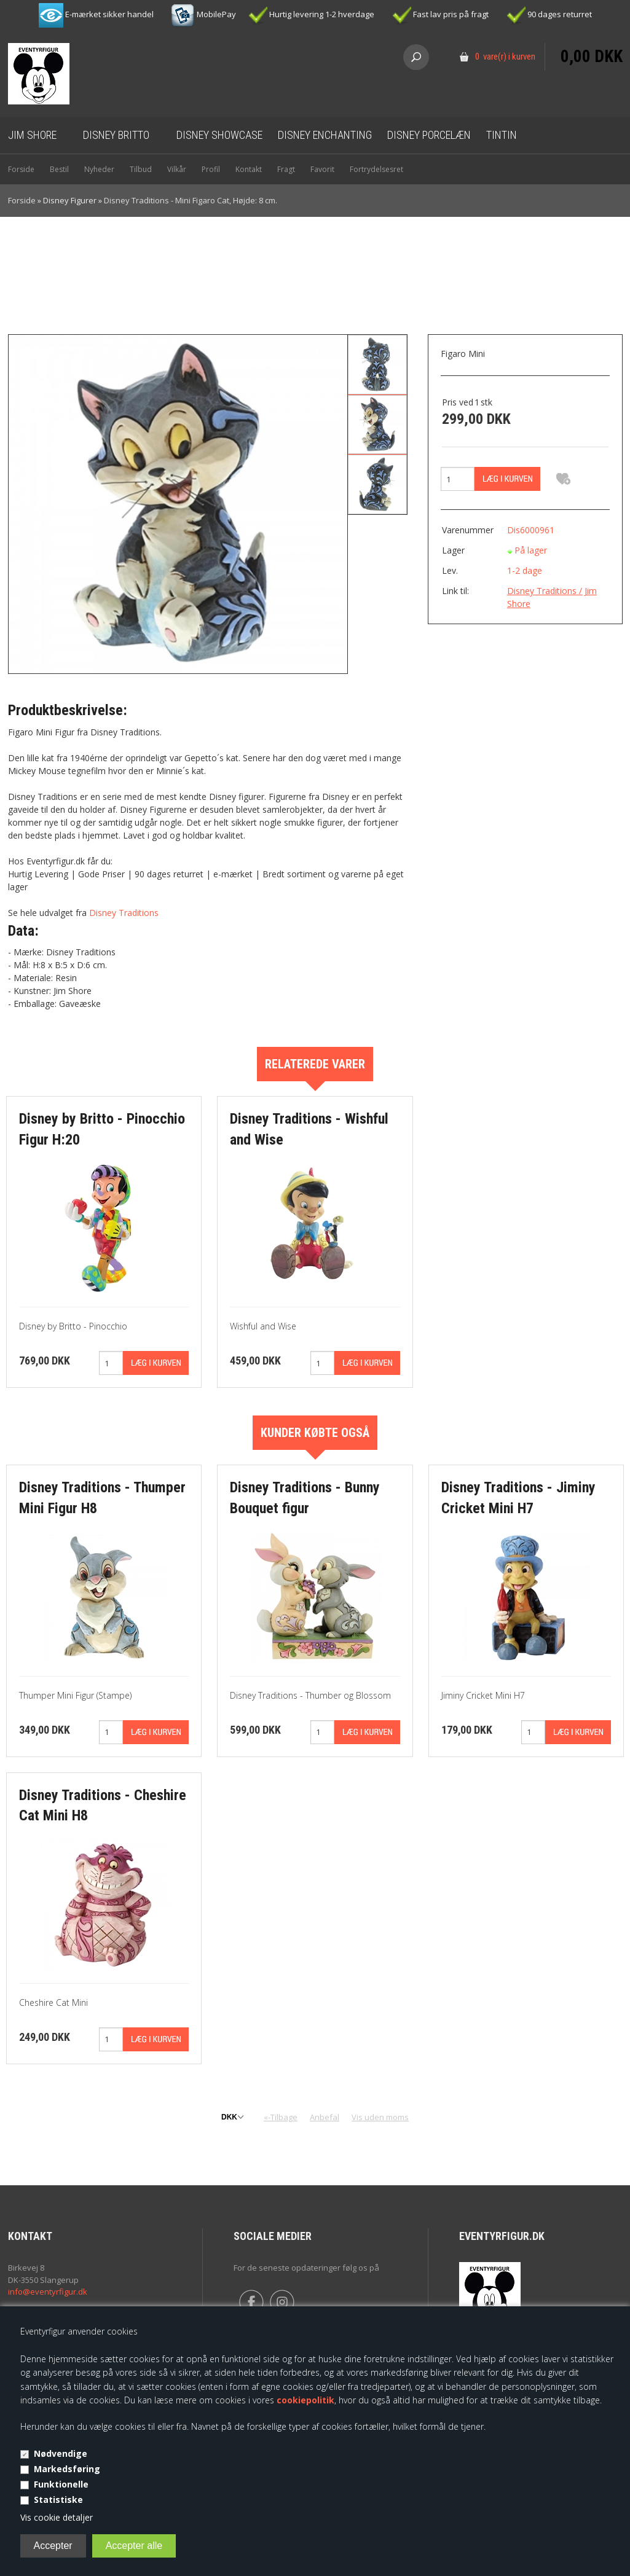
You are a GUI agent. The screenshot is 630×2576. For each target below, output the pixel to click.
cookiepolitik (305, 2400)
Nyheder (99, 169)
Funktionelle (61, 2484)
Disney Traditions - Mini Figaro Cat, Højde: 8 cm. (190, 200)
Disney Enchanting (325, 134)
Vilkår (176, 169)
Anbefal (324, 2117)
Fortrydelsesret (376, 169)
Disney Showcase (219, 134)
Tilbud (141, 169)
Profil (211, 169)
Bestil (59, 169)
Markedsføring (67, 2469)
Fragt (286, 169)
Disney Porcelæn (429, 134)
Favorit (322, 169)
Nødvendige (60, 2453)
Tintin (501, 134)
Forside (21, 169)
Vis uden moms (380, 2117)
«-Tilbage (280, 2117)
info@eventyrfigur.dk (47, 2291)
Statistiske (58, 2499)
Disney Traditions (124, 912)
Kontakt (248, 169)
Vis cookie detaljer (56, 2517)
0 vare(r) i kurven (505, 56)
